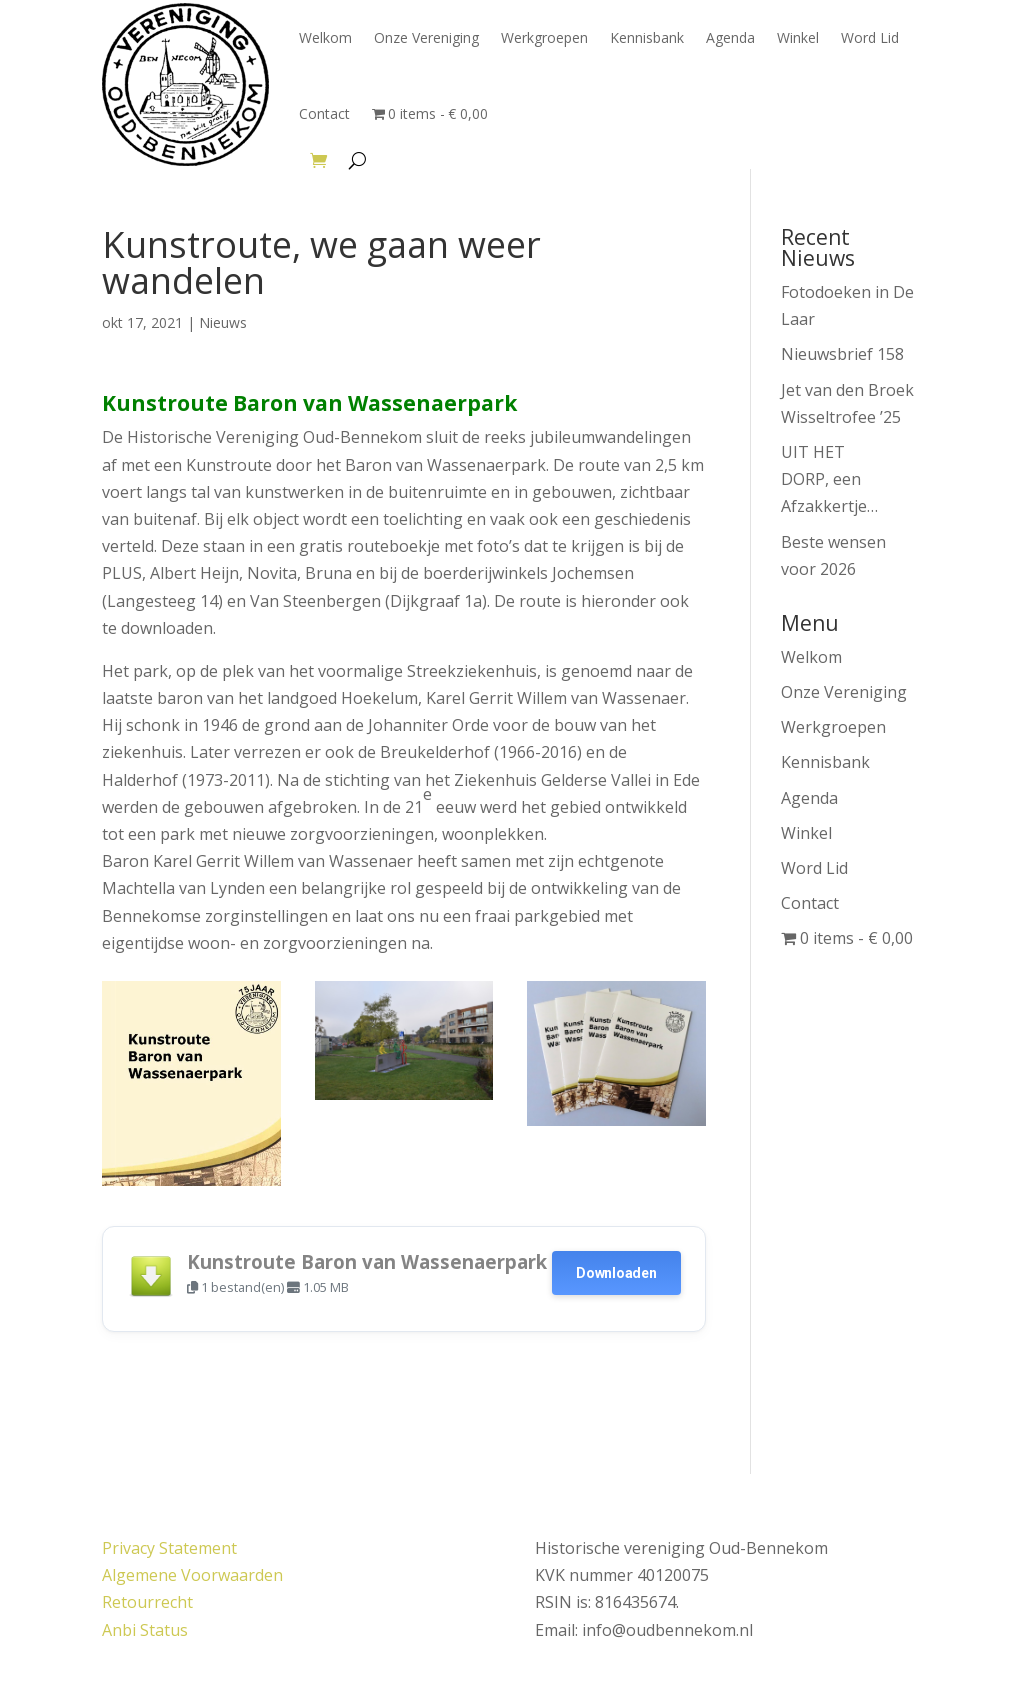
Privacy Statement (169, 1548)
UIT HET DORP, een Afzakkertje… (829, 479)
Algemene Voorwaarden (192, 1575)
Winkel (798, 37)
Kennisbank (647, 37)
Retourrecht (147, 1602)
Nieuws (223, 322)
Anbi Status (145, 1630)
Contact (324, 113)
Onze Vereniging (426, 37)
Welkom (325, 37)
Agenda (730, 37)
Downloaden (616, 1273)
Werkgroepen (544, 37)
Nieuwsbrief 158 (842, 354)
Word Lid (870, 37)
